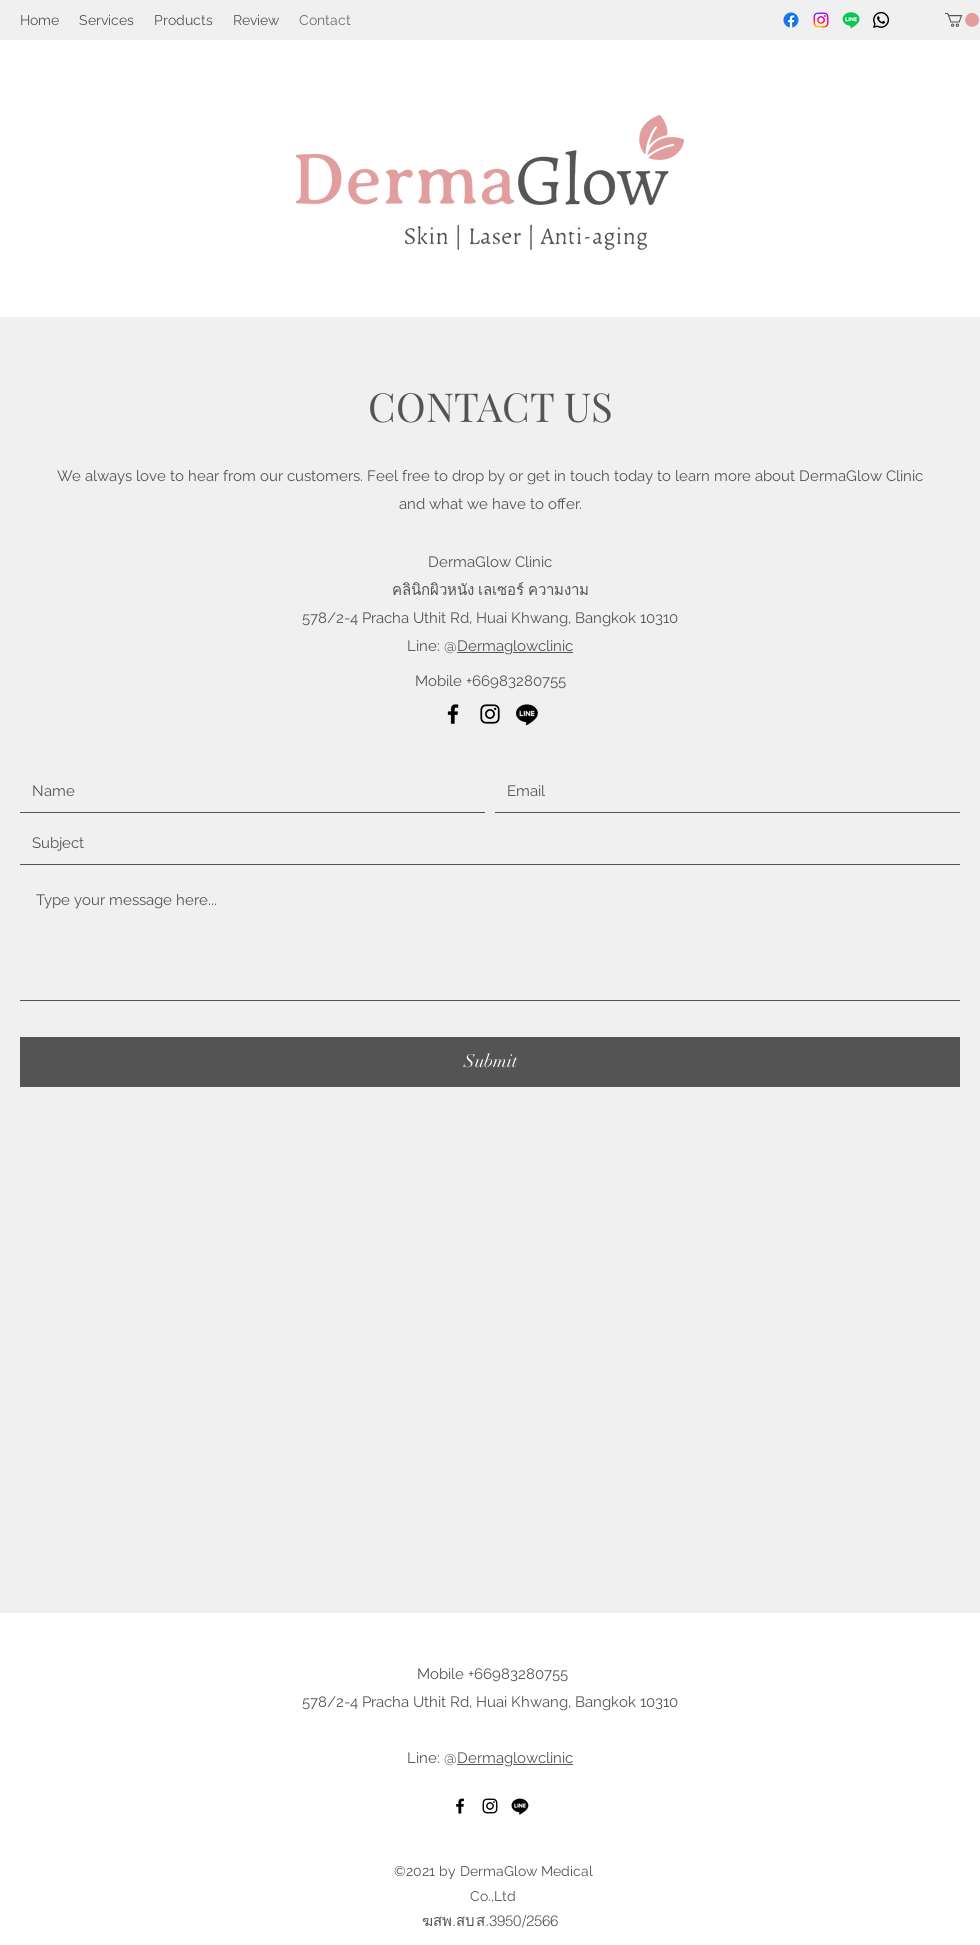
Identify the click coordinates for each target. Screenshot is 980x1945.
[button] (962, 20)
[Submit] (490, 1062)
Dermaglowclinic (515, 646)
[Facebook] (791, 20)
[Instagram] (821, 20)
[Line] (851, 20)
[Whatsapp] (881, 20)
